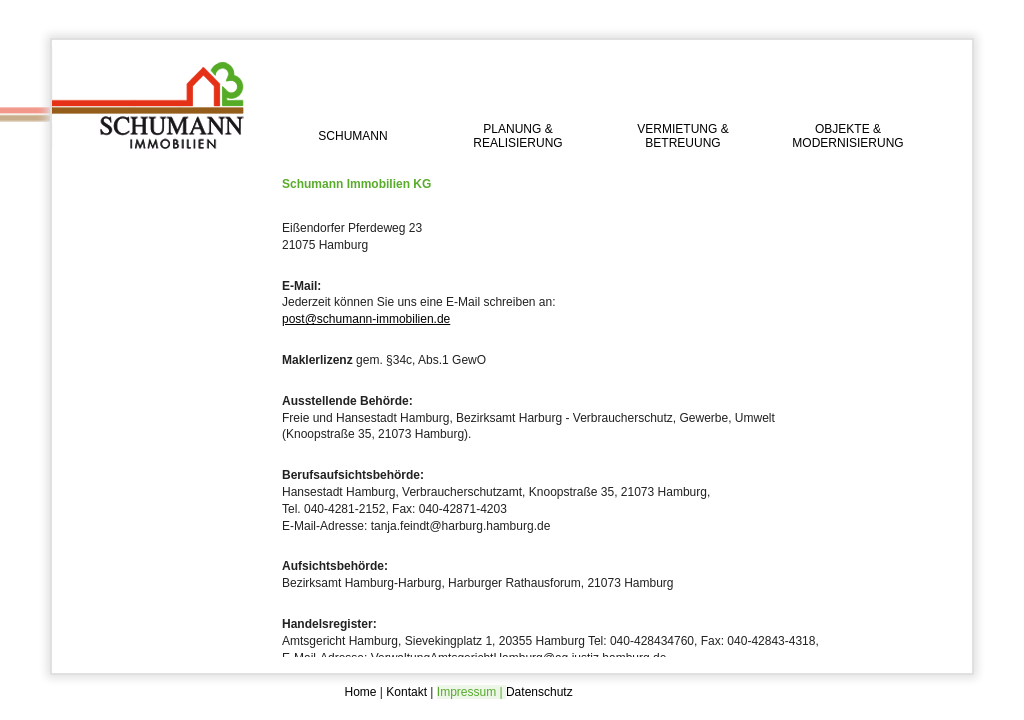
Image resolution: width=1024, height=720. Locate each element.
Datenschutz (539, 692)
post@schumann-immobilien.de (366, 319)
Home (361, 692)
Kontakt (406, 692)
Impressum (466, 692)
